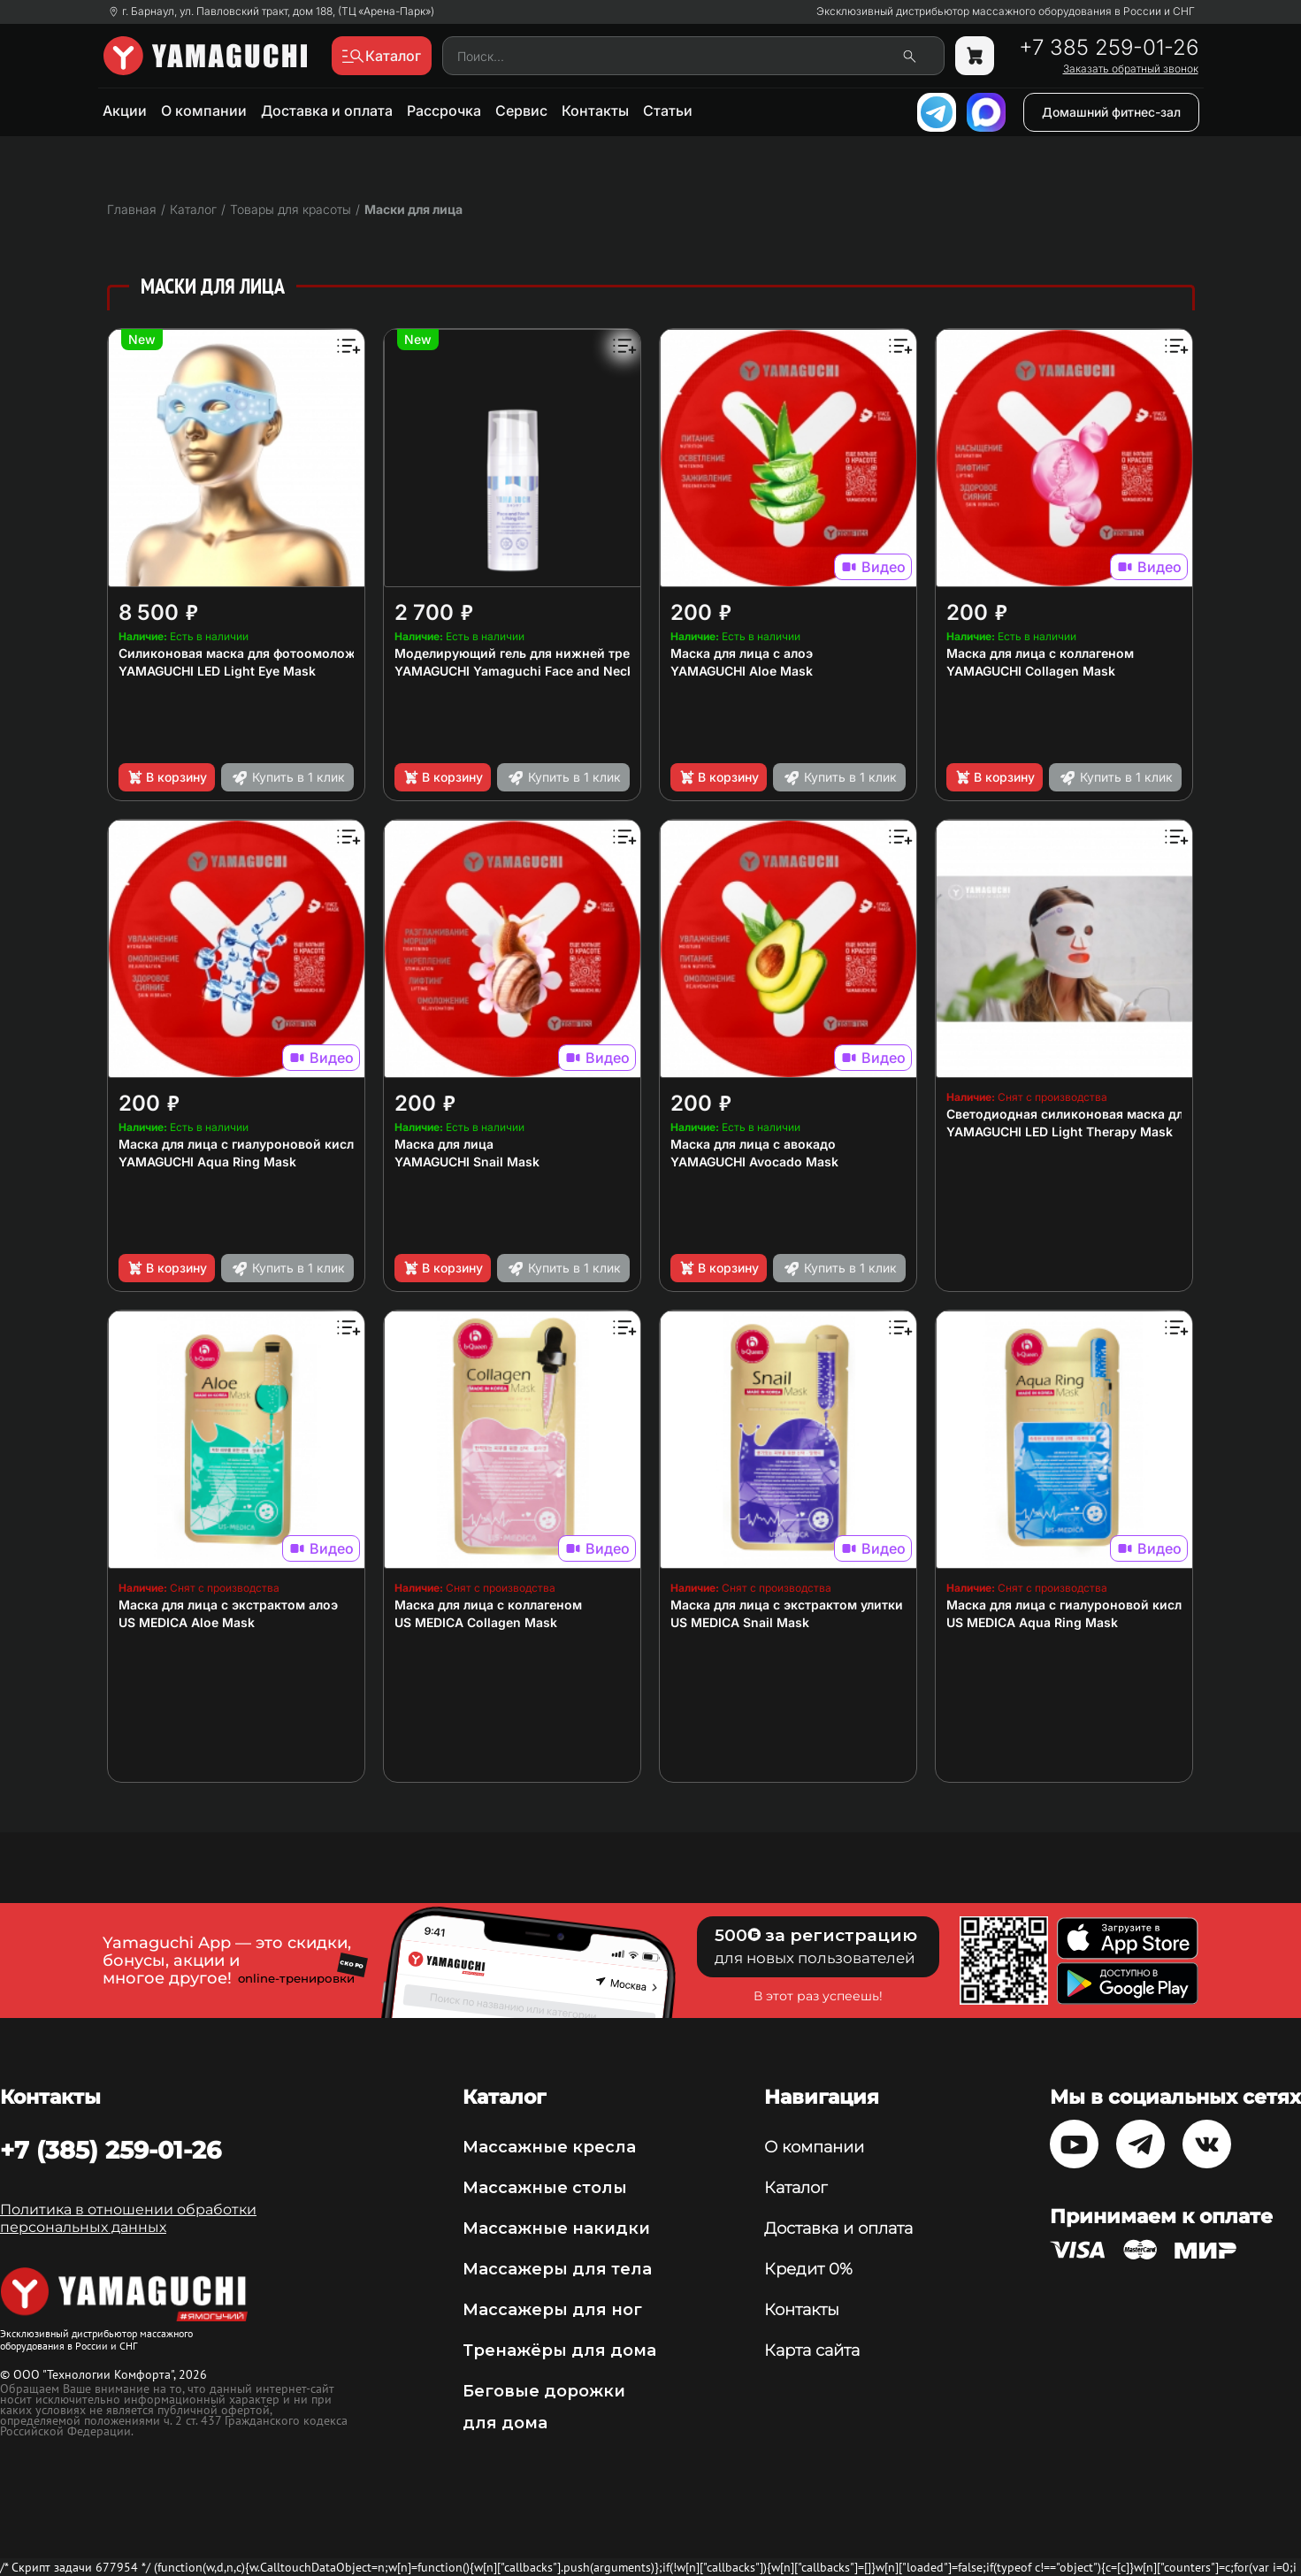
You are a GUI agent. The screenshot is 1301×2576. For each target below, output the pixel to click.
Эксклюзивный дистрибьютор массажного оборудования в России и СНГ (1005, 11)
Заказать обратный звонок (1130, 69)
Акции (125, 110)
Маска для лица (444, 1143)
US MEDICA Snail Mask (739, 1622)
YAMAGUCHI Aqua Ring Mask (207, 1161)
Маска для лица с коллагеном (1040, 653)
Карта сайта (812, 2350)
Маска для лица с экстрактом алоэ (228, 1604)
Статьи (668, 110)
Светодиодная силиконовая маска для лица (1085, 1113)
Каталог (795, 2188)
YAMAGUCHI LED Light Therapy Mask (1059, 1131)
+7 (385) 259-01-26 (110, 2150)
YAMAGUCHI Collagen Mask (1030, 670)
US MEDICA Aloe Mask (187, 1622)
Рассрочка (444, 110)
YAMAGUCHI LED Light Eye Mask (217, 670)
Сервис (521, 110)
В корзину (166, 777)
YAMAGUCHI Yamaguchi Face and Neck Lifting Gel (546, 670)
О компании (204, 110)
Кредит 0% (808, 2269)
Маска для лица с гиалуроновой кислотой (251, 1143)
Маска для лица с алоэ (741, 653)
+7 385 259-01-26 (1108, 47)
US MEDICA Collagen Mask (475, 1622)
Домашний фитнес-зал (1111, 111)
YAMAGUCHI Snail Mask (467, 1161)
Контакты (595, 110)
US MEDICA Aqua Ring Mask (1032, 1622)
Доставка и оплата (327, 110)
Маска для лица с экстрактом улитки (786, 1604)
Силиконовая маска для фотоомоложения (252, 653)
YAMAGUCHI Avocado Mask (754, 1161)
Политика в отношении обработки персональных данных (128, 2218)
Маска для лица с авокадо (753, 1143)
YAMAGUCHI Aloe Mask (741, 670)
